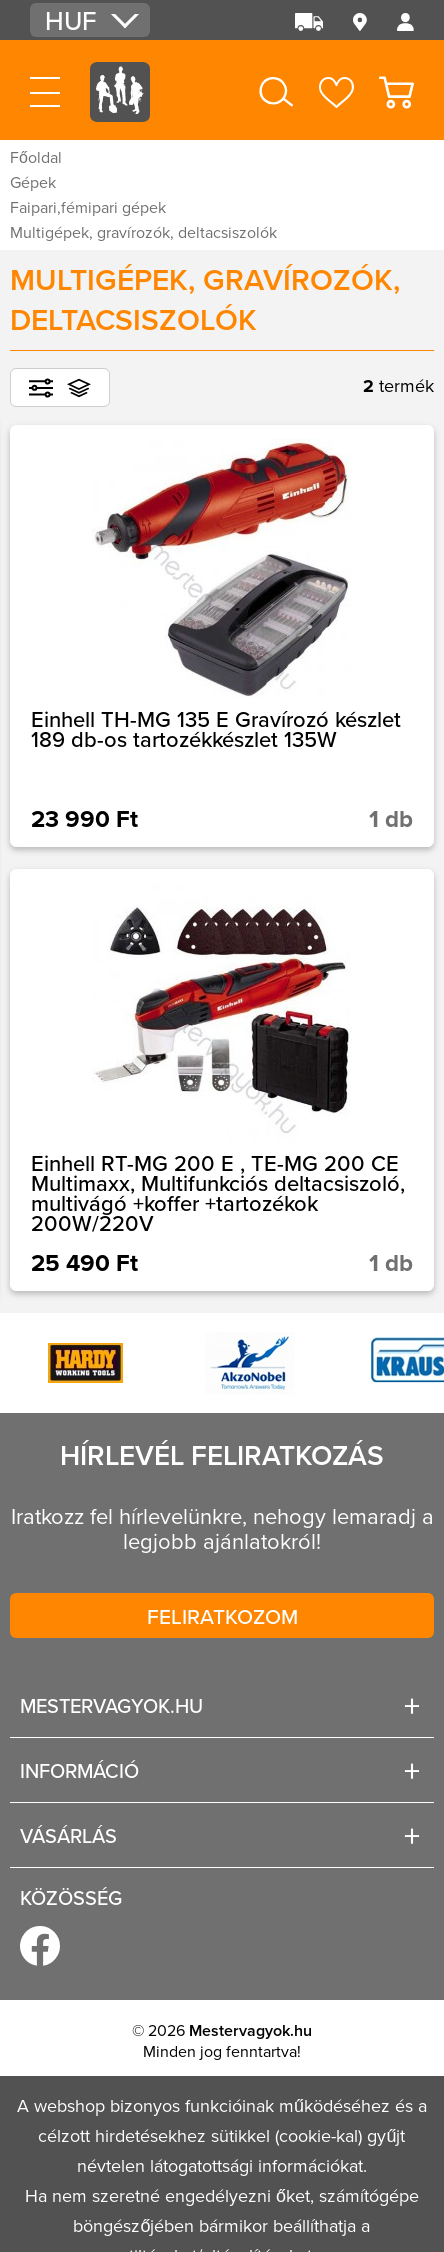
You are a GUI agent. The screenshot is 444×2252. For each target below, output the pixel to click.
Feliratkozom (222, 1616)
